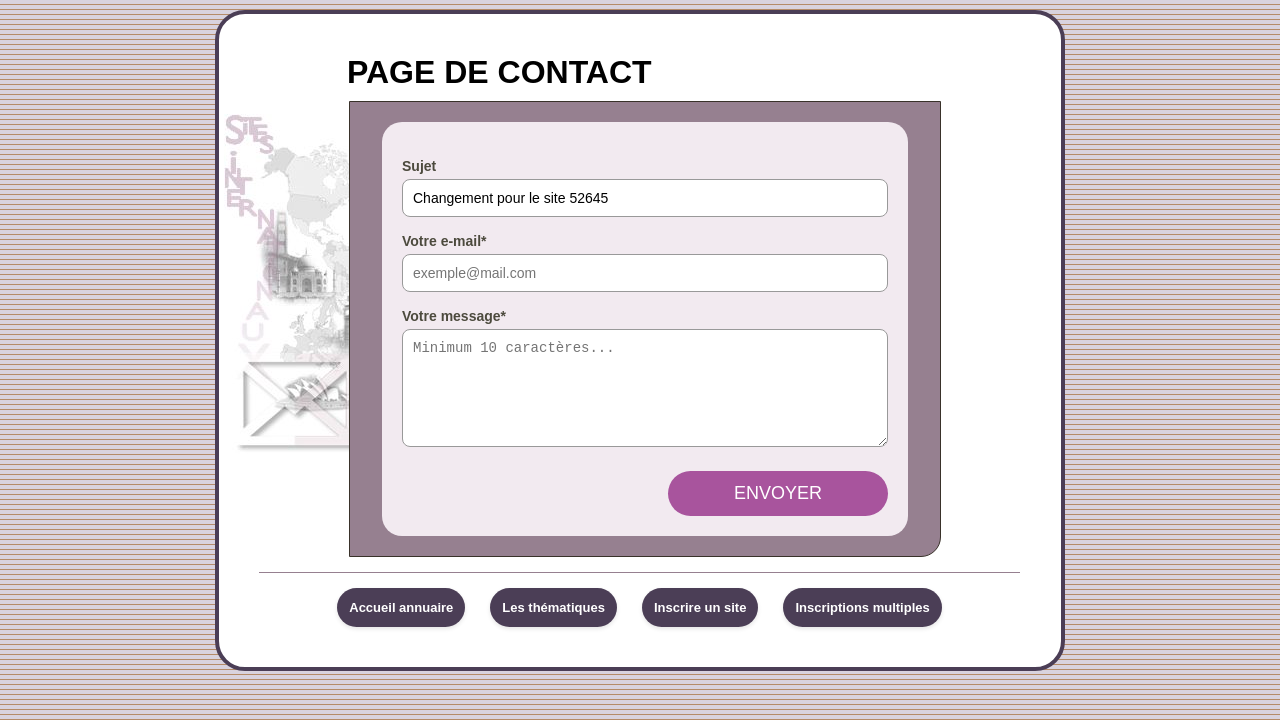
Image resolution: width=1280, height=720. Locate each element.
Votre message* (454, 316)
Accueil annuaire (401, 625)
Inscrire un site (700, 625)
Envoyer (778, 511)
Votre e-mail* (444, 241)
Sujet (419, 166)
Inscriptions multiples (862, 625)
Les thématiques (553, 625)
